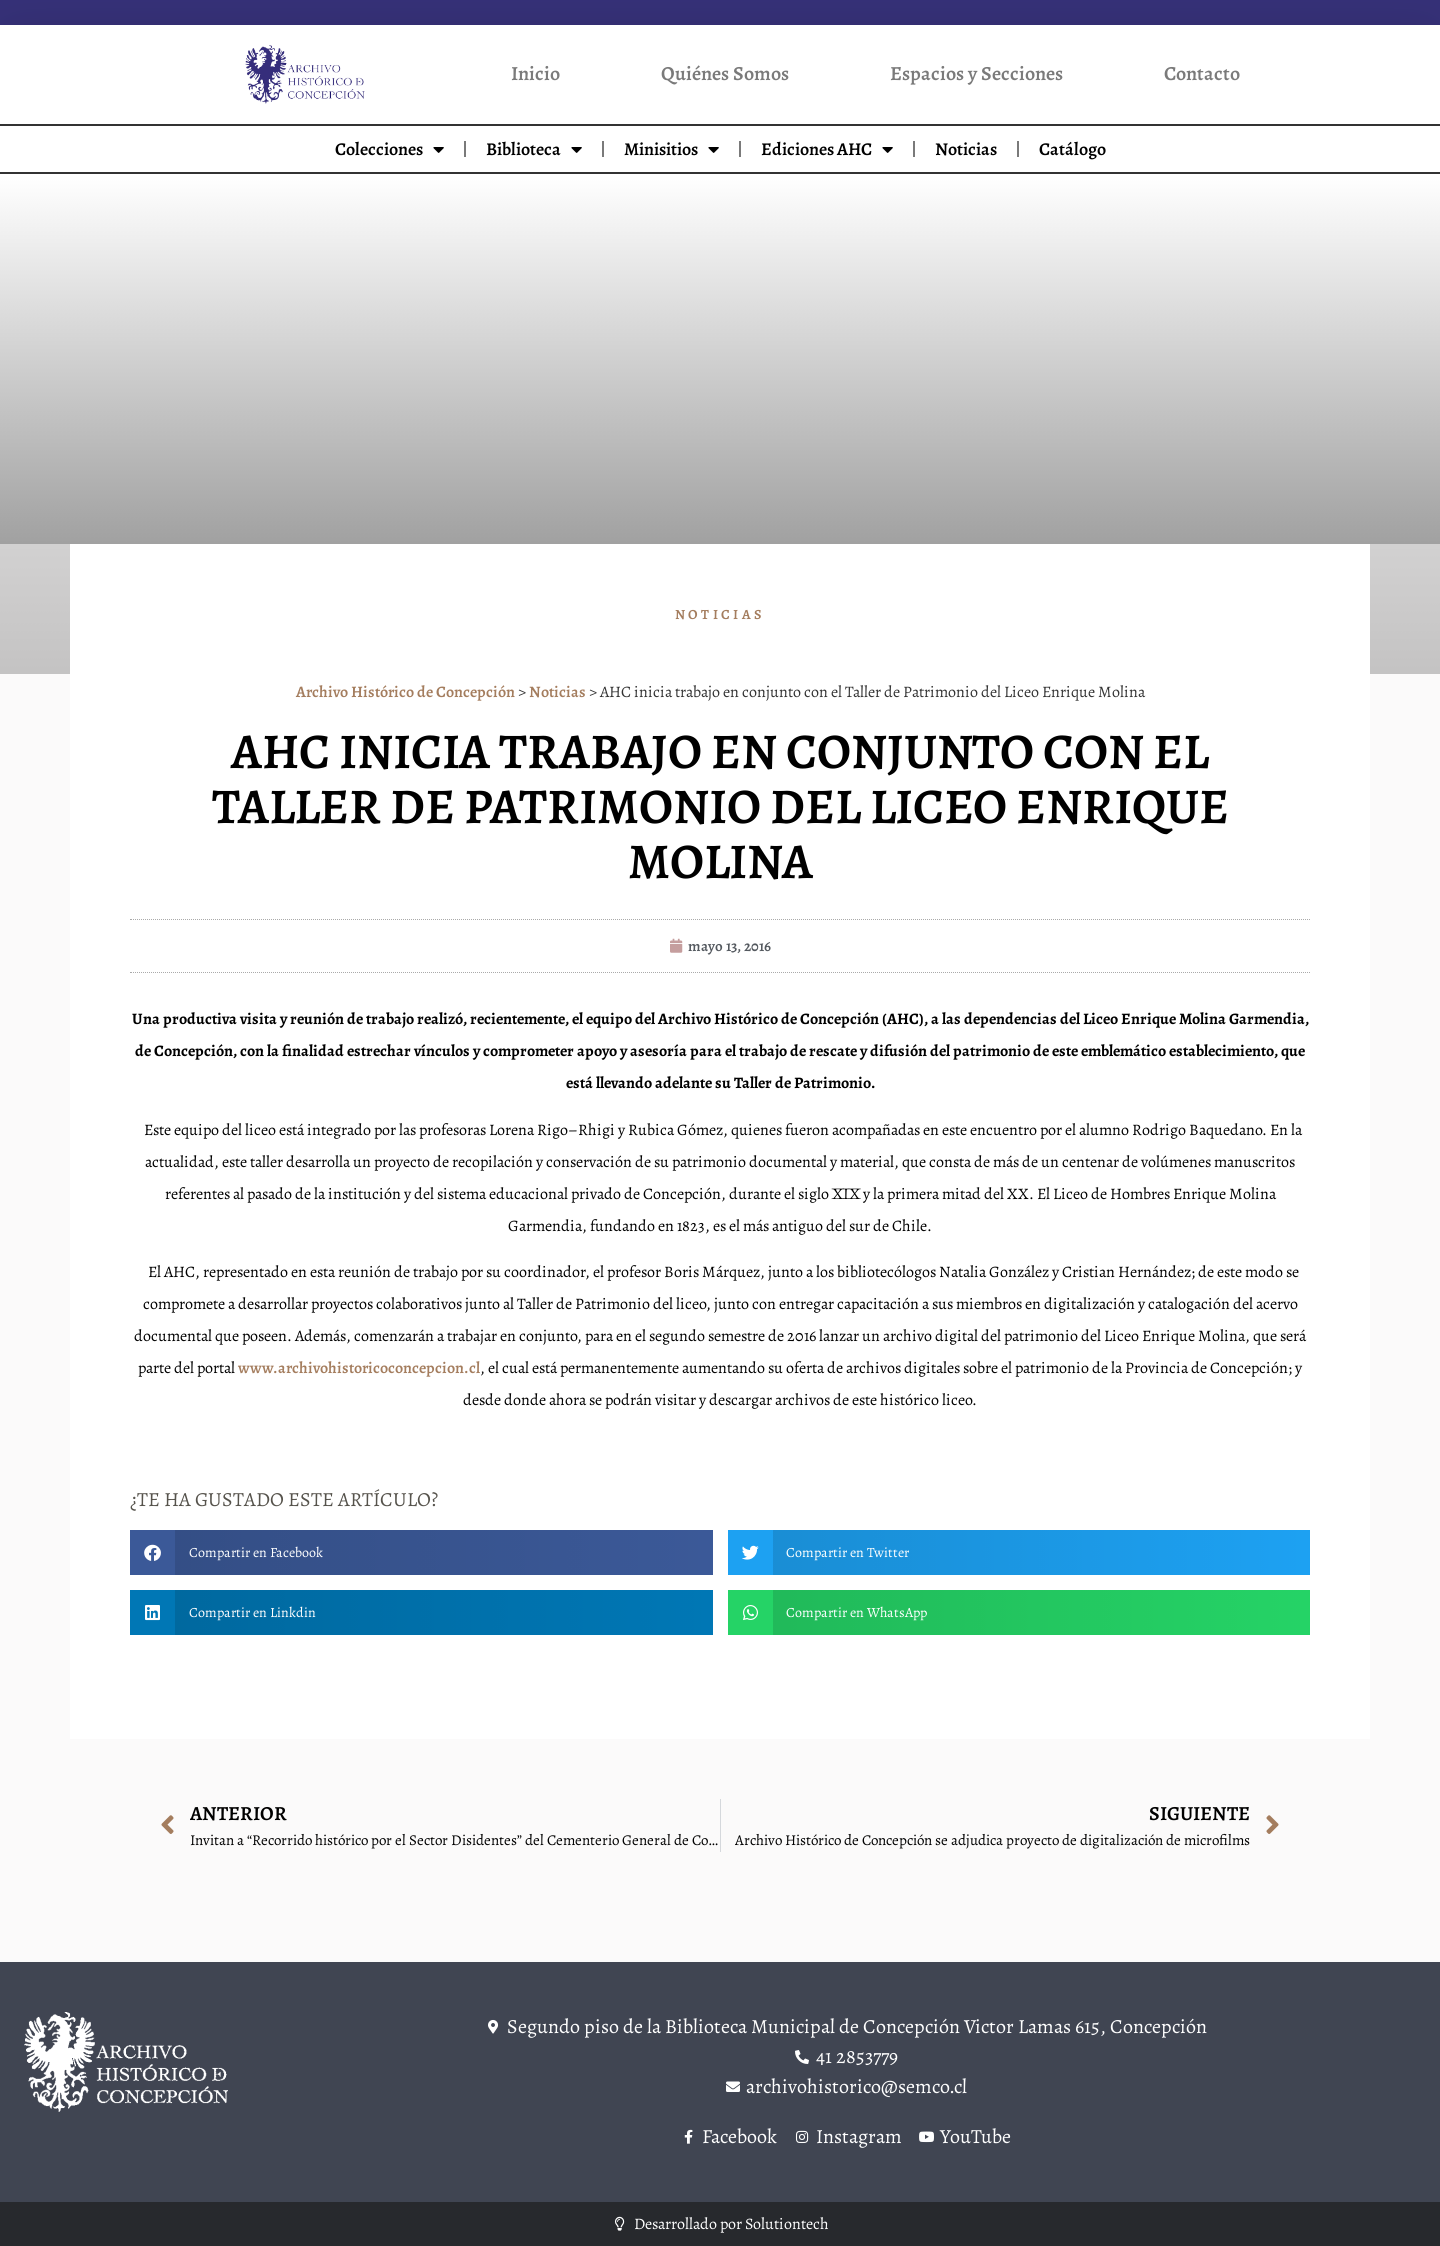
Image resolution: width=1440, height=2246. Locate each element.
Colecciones (389, 149)
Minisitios (671, 149)
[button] (421, 1552)
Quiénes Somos (725, 73)
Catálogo (1072, 149)
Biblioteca (534, 149)
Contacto (1202, 73)
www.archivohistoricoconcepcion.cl (359, 1368)
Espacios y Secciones (976, 73)
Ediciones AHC (827, 149)
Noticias (966, 149)
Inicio (535, 73)
